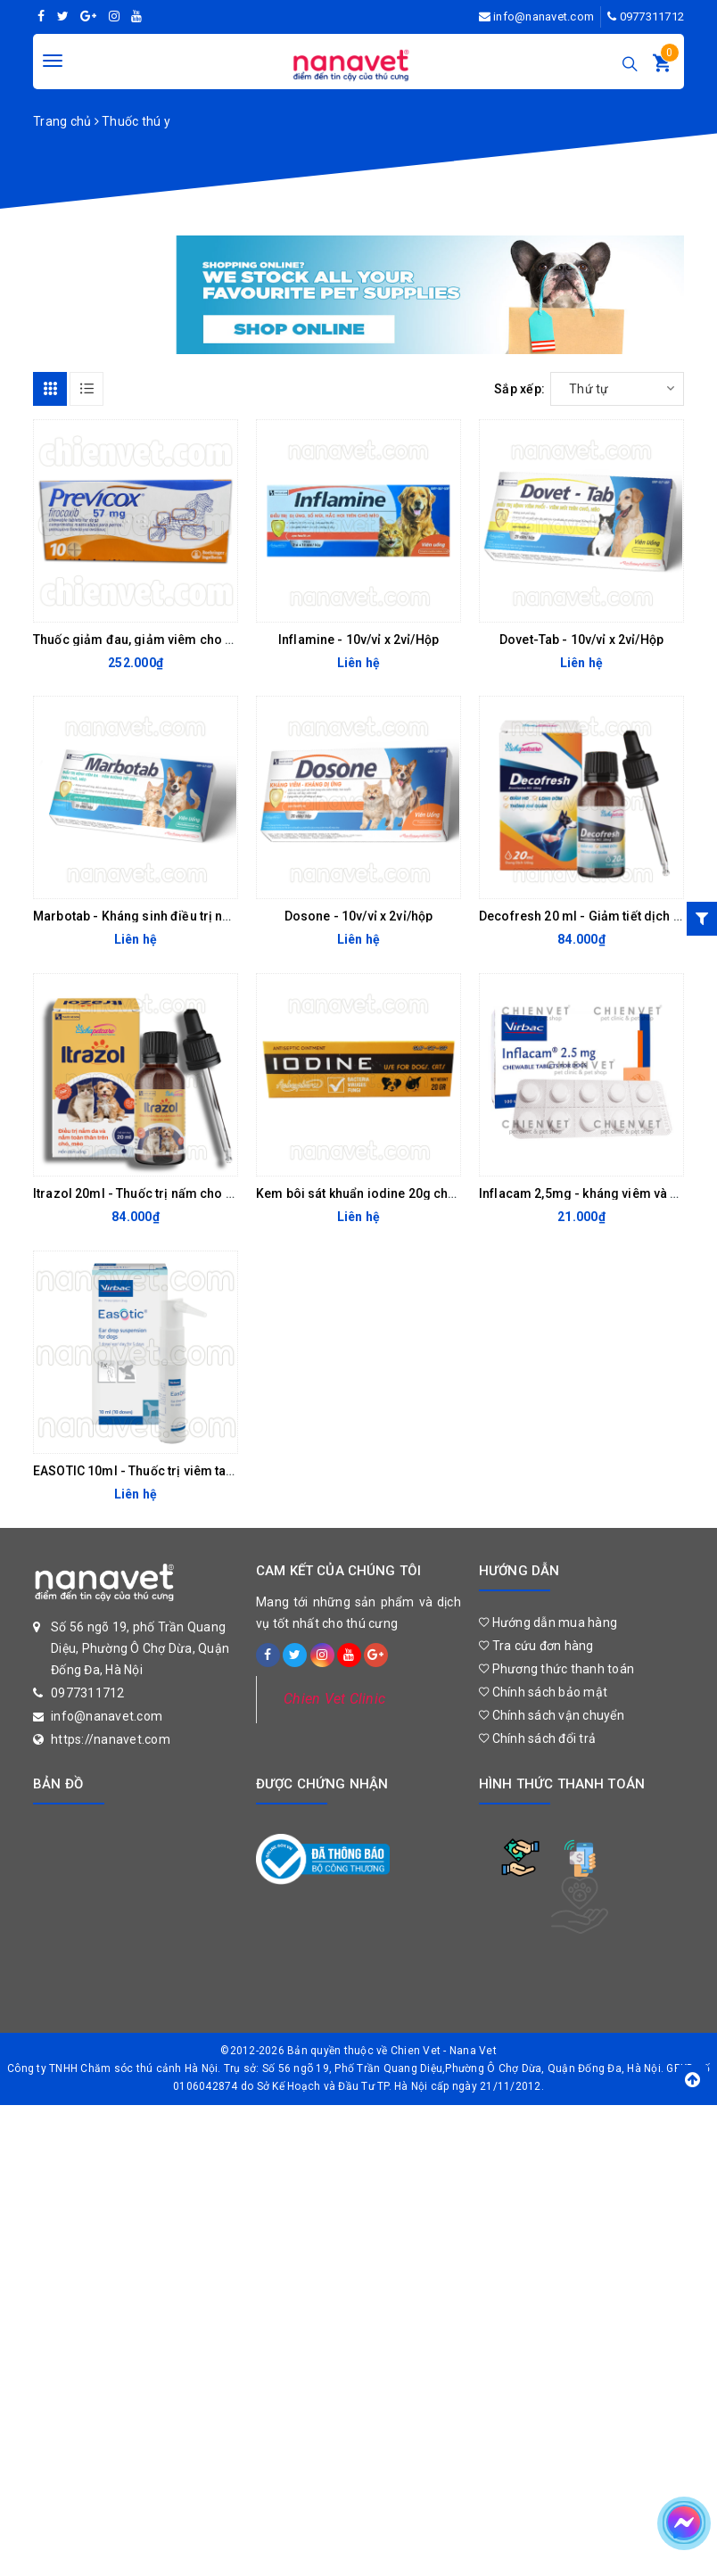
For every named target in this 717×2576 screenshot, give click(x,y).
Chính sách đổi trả (537, 1738)
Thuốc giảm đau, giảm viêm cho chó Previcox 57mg (187, 639)
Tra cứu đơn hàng (536, 1646)
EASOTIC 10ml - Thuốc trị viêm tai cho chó (157, 1471)
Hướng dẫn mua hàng (548, 1622)
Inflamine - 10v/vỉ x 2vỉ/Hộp (358, 639)
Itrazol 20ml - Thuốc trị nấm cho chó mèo (155, 1193)
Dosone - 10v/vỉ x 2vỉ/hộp (358, 916)
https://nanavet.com (110, 1739)
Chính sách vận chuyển (551, 1715)
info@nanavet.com (543, 16)
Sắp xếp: (519, 389)
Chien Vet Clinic (334, 1698)
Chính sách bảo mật (543, 1692)
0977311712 (652, 16)
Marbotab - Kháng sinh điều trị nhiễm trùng (160, 916)
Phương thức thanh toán (556, 1669)
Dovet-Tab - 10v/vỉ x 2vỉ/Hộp (581, 639)
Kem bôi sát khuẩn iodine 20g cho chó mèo (384, 1193)
